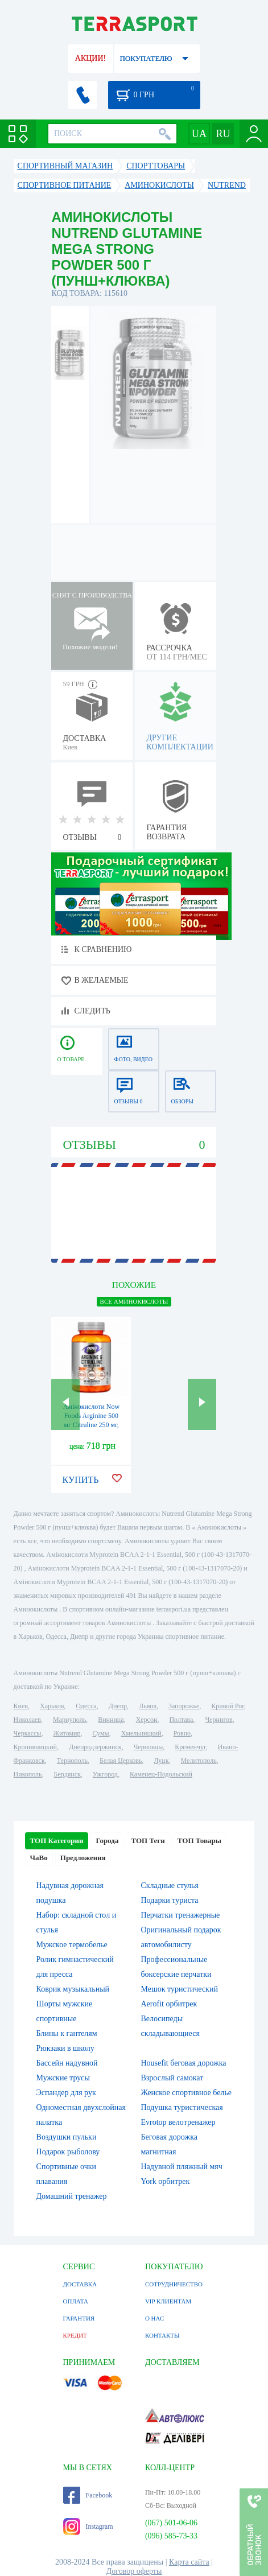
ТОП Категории (57, 1840)
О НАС (154, 2318)
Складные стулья (169, 1885)
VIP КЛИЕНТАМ (168, 2301)
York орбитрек (165, 2181)
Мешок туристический (179, 1989)
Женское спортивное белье (186, 2092)
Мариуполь (69, 1720)
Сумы (100, 1733)
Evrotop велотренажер (178, 2122)
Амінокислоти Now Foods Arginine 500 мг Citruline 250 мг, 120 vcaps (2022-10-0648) (91, 1425)
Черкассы (28, 1733)
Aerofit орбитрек (169, 2004)
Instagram (88, 2526)
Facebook (88, 2495)
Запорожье (183, 1706)
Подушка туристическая (181, 2107)
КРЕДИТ (75, 2335)
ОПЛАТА (75, 2301)
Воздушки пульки (66, 2137)
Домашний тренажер (71, 2196)
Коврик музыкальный (73, 1989)
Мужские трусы (63, 2078)
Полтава (181, 1720)
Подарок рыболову (68, 2152)
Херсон (147, 1720)
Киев (21, 1706)
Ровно (182, 1733)
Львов (147, 1706)
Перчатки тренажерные (180, 1915)
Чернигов (218, 1720)
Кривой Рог (227, 1706)
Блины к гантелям (66, 2033)
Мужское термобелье (72, 1944)
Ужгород (105, 1774)
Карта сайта (189, 2562)
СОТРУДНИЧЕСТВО (174, 2284)
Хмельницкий (141, 1733)
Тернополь (72, 1761)
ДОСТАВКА (80, 2284)
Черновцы (148, 1747)
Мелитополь (199, 1761)
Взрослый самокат (172, 2078)
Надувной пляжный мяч (181, 2166)
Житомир (66, 1733)
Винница (110, 1720)
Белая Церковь (121, 1761)
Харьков (52, 1706)
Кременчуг (190, 1747)
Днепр (118, 1706)
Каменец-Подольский (161, 1774)
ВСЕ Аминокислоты (134, 1301)
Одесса (86, 1706)
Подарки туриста (169, 1900)
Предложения (83, 1857)
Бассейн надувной (67, 2063)
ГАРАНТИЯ (79, 2318)
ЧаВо (39, 1857)
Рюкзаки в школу (65, 2048)
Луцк (161, 1761)
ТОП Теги (147, 1840)
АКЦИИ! (90, 58)
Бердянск (67, 1774)
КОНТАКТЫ (162, 2335)
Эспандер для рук (66, 2092)
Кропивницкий (35, 1747)
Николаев (27, 1720)
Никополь (28, 1774)
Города (107, 1840)
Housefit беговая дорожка (183, 2063)
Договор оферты (134, 2571)
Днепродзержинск (95, 1747)
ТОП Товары (199, 1840)
